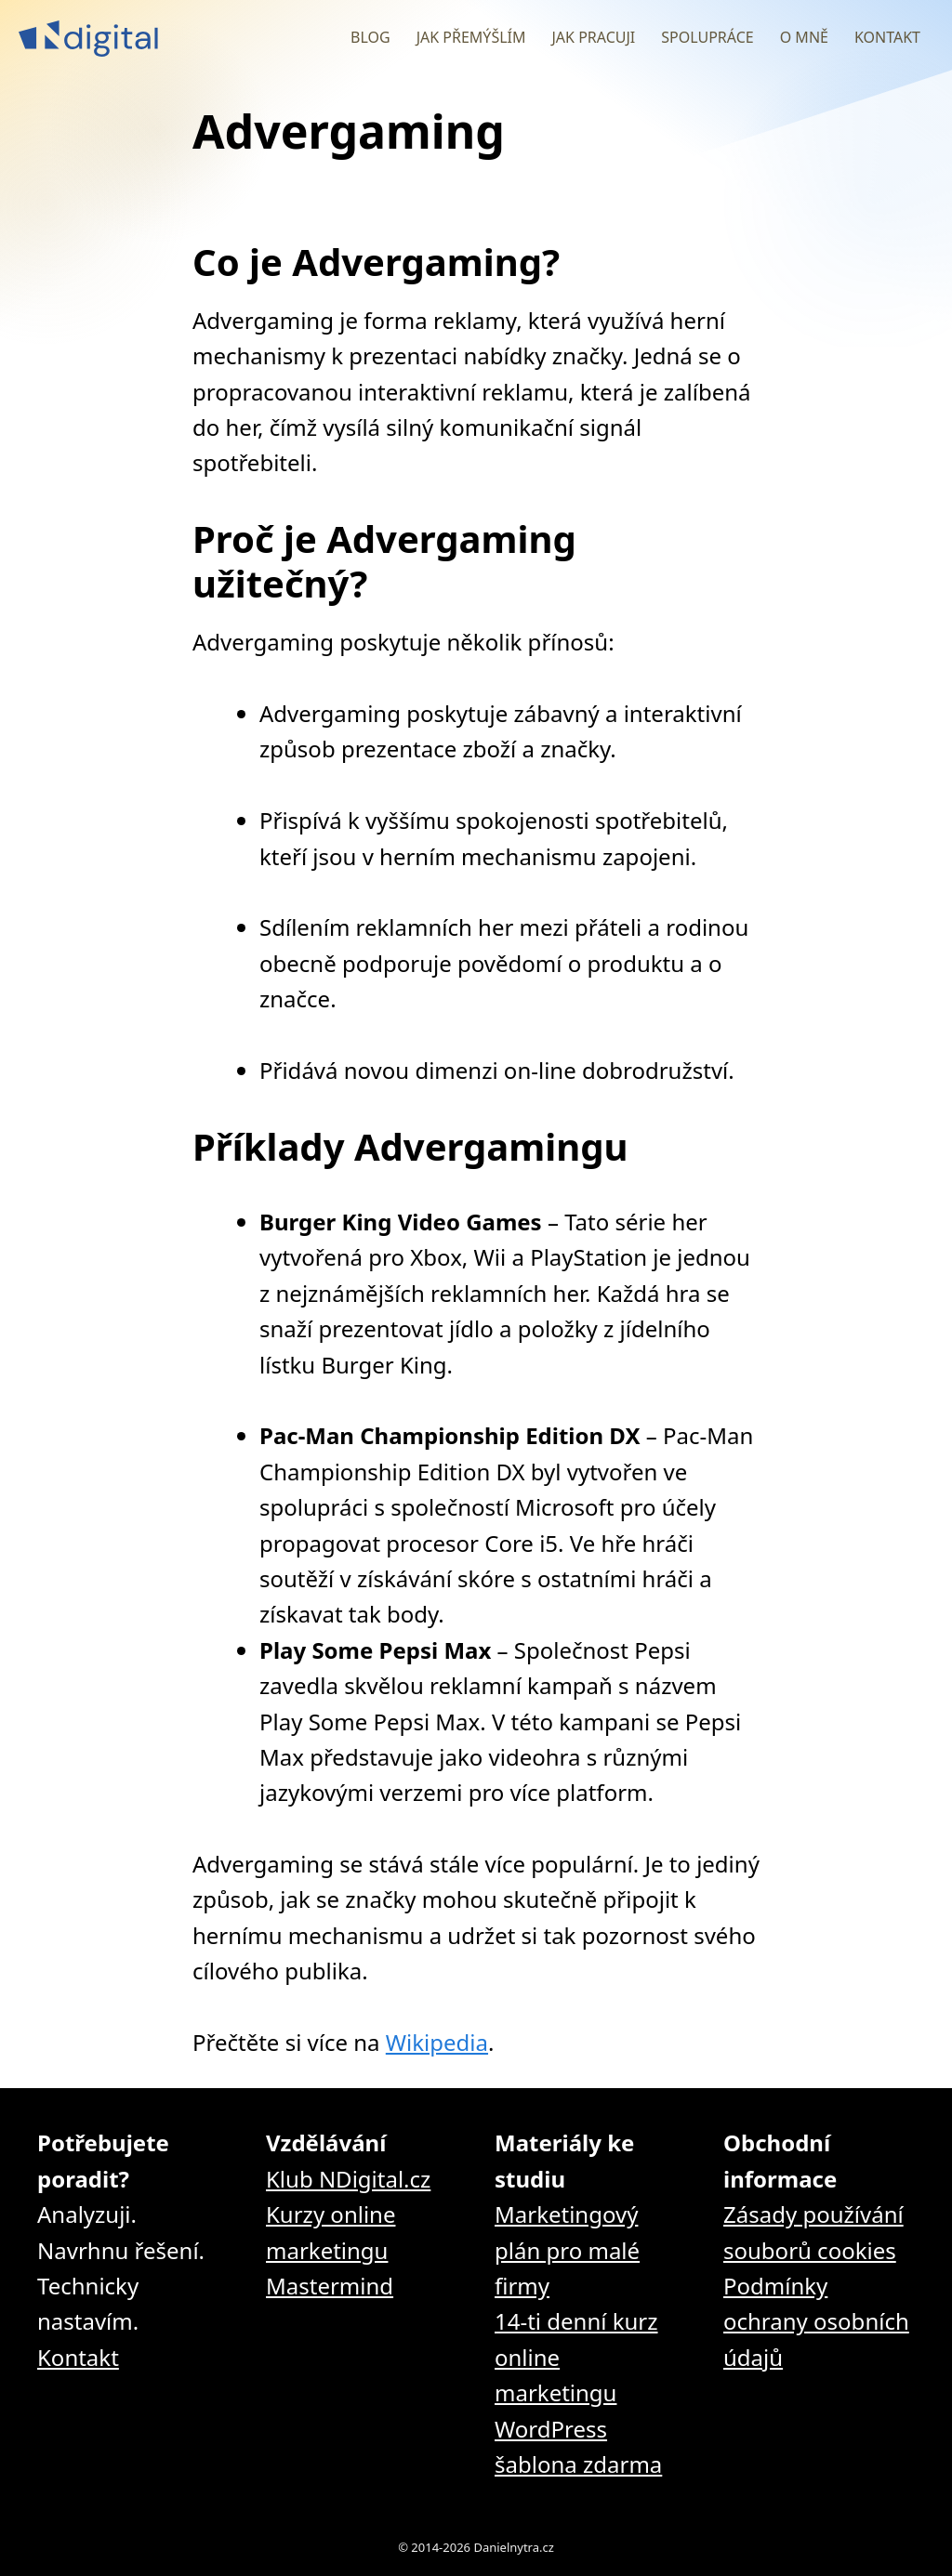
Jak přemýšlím (471, 37)
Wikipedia (437, 2042)
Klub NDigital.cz (348, 2178)
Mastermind (329, 2285)
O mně (804, 37)
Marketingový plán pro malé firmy (567, 2250)
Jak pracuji (593, 37)
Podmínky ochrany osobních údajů (816, 2321)
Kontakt (887, 37)
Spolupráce (707, 37)
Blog (370, 37)
